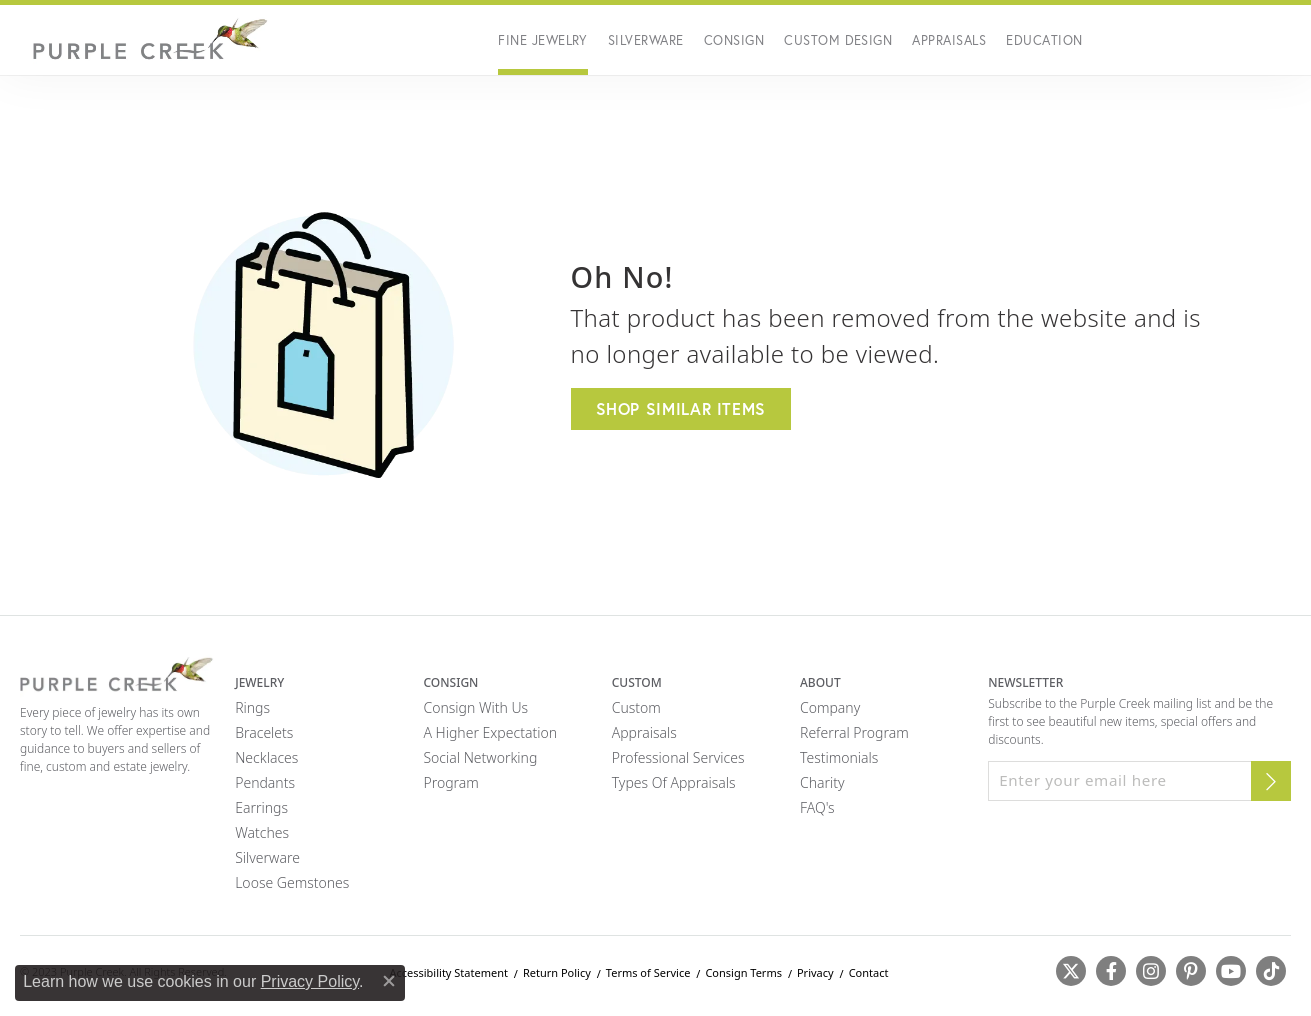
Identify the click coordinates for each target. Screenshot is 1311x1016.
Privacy (815, 972)
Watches (262, 832)
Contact (869, 972)
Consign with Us (475, 707)
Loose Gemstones (292, 882)
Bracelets (264, 732)
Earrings (261, 807)
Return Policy (557, 972)
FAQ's (817, 807)
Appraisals (949, 40)
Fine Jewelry (543, 40)
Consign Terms (743, 972)
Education (1044, 40)
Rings (252, 707)
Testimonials (839, 757)
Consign (734, 40)
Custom (636, 707)
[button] (1146, 40)
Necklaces (266, 757)
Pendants (265, 782)
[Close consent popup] (389, 981)
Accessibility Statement (448, 972)
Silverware (646, 40)
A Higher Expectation (490, 732)
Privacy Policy (310, 981)
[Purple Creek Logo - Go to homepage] (145, 40)
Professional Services (678, 757)
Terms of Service (648, 972)
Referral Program (854, 732)
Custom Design (838, 40)
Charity (822, 782)
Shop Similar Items (681, 408)
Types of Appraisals (674, 782)
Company (830, 707)
